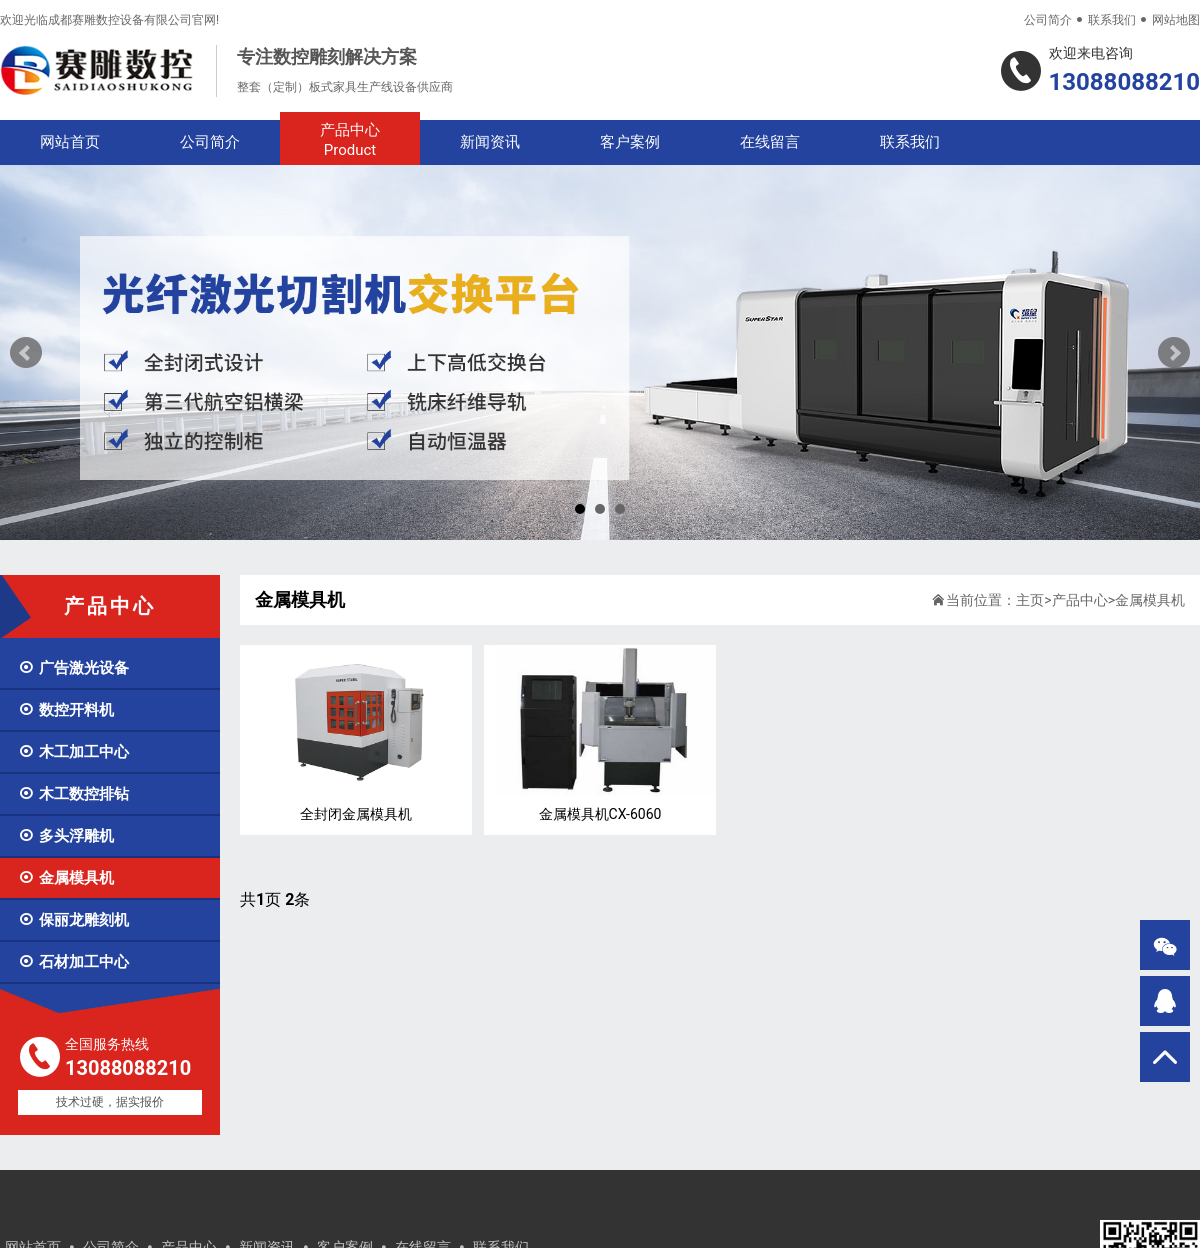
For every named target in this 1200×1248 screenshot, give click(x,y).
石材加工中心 (73, 962)
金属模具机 (66, 878)
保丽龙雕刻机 (73, 920)
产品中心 (350, 140)
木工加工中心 (73, 752)
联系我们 (1112, 20)
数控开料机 (66, 710)
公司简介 (1048, 20)
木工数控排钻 (73, 794)
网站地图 (1176, 20)
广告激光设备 (73, 668)
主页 (1030, 600)
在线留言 (770, 142)
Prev (26, 353)
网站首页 (70, 142)
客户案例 (630, 142)
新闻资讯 (490, 142)
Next (1174, 353)
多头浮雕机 (66, 836)
